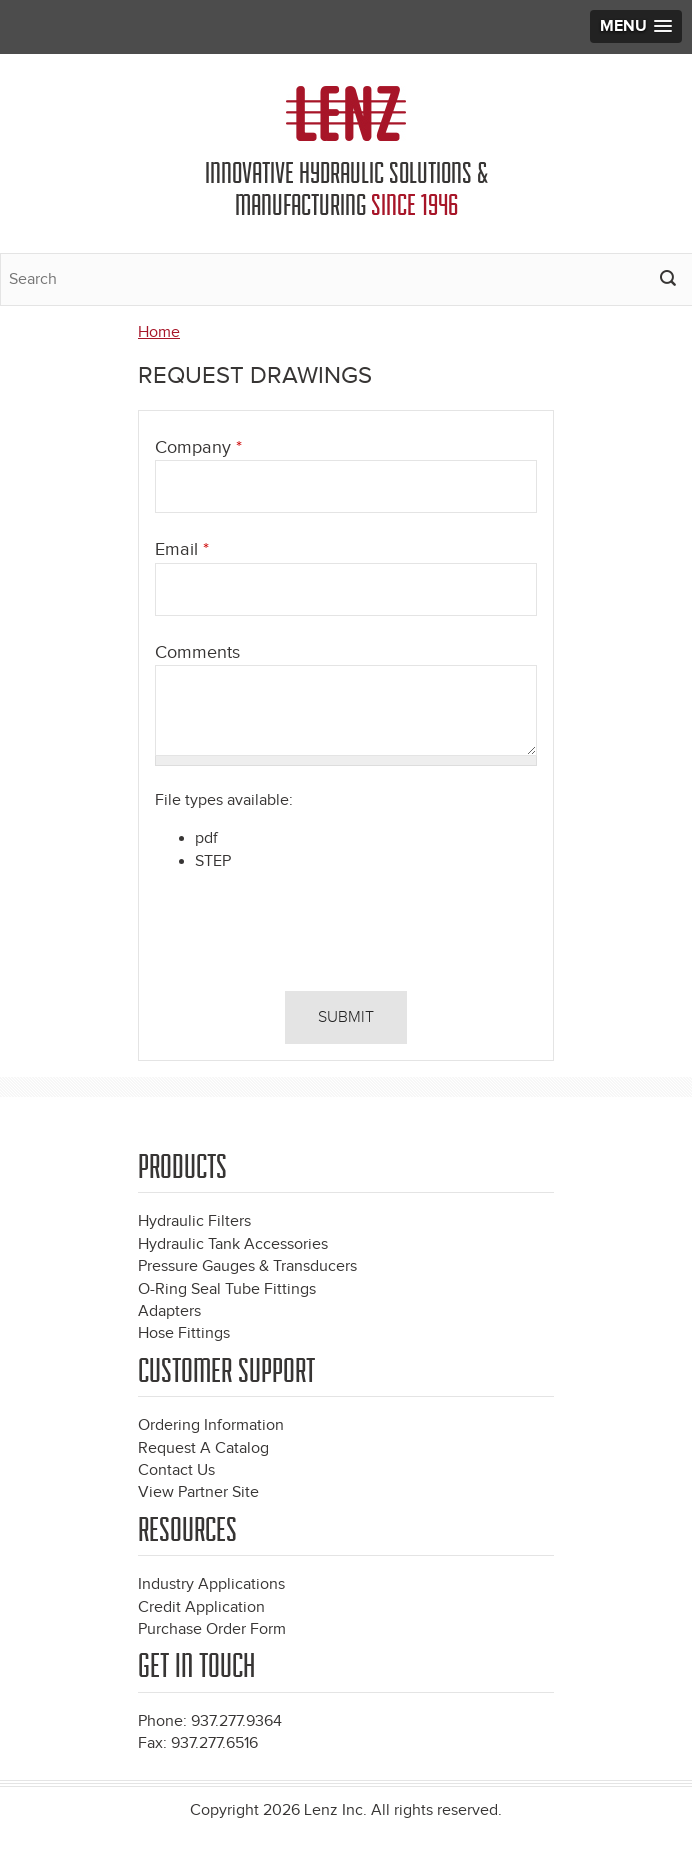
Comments (197, 652)
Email (182, 549)
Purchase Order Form (212, 1629)
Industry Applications (211, 1584)
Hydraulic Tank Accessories (233, 1244)
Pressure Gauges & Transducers (247, 1266)
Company (198, 447)
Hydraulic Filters (194, 1221)
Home (159, 332)
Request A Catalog (203, 1448)
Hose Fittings (184, 1333)
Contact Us (176, 1470)
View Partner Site (198, 1492)
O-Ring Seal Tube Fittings (227, 1289)
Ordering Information (211, 1425)
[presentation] (291, 936)
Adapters (169, 1311)
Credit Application (201, 1607)
